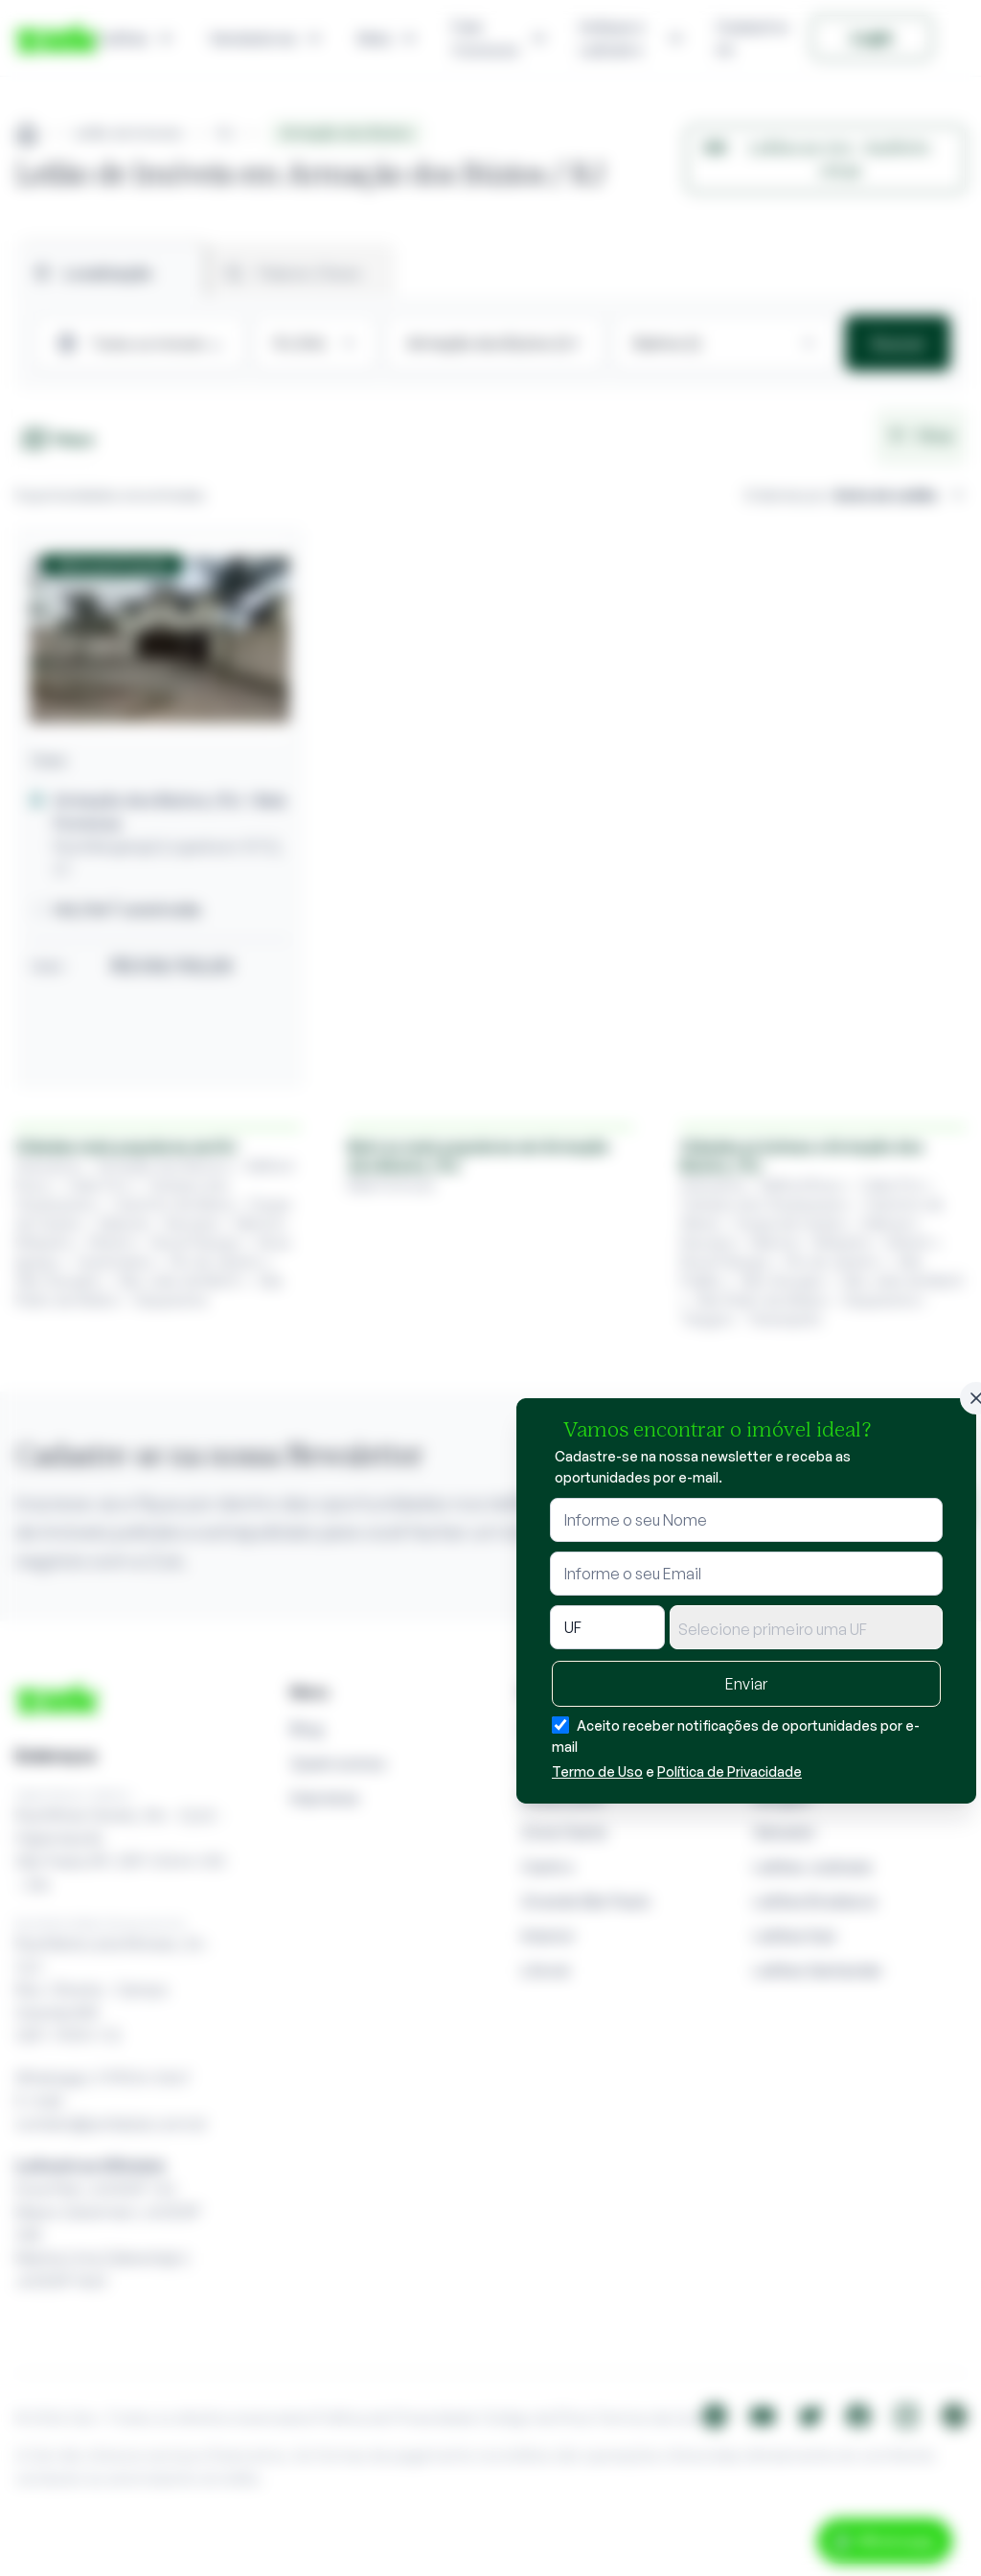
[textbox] (806, 1629)
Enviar (746, 1683)
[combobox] (806, 1627)
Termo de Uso (597, 1771)
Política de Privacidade (729, 1771)
